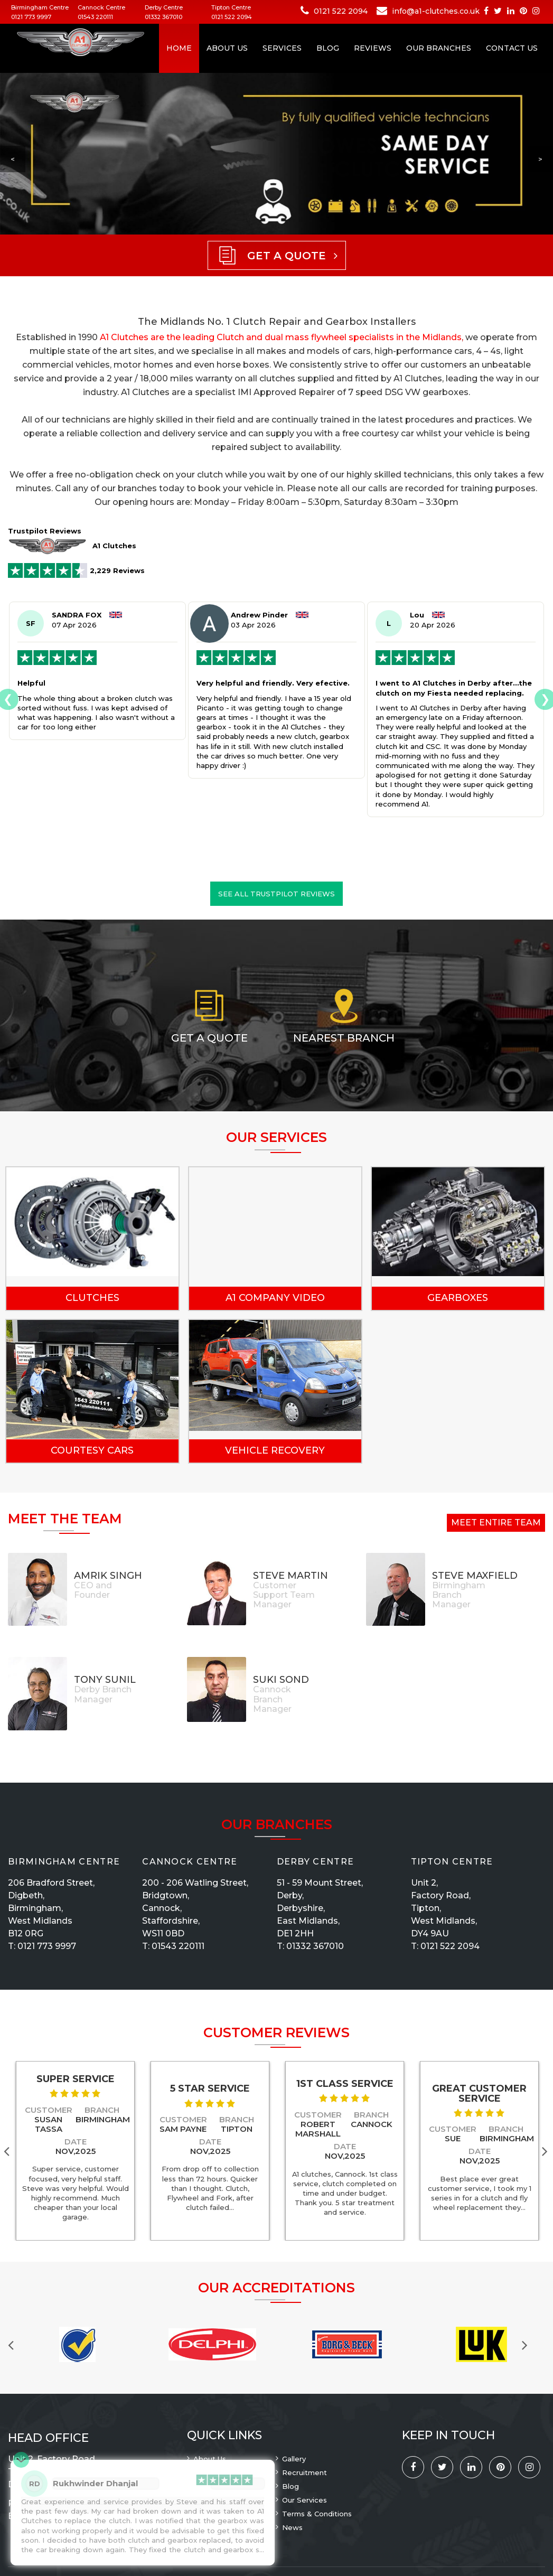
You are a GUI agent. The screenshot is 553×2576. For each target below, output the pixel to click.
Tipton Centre (452, 1862)
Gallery (294, 2459)
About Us (227, 48)
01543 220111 (95, 17)
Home (179, 48)
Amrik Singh (108, 1575)
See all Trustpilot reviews (276, 893)
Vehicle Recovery (275, 1450)
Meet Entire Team (496, 1523)
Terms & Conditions (317, 2513)
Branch (102, 2110)
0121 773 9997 (31, 17)
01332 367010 (163, 17)
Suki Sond (281, 1679)
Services (282, 48)
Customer (48, 2110)
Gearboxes (457, 1298)
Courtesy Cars (92, 1450)
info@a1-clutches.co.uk (436, 11)
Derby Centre (315, 1862)
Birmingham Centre (64, 1862)
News (292, 2527)
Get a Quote (209, 1038)
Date (75, 2142)
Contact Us (512, 48)
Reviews (372, 48)
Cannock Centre (189, 1862)
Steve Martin (290, 1575)
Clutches (92, 1298)
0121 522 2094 (231, 17)
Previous (15, 2344)
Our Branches (438, 48)
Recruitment (304, 2472)
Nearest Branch (344, 1038)
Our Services (304, 2500)
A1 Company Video (275, 1298)
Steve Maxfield (475, 1575)
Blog (327, 48)
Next (547, 2151)
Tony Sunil (105, 1679)
